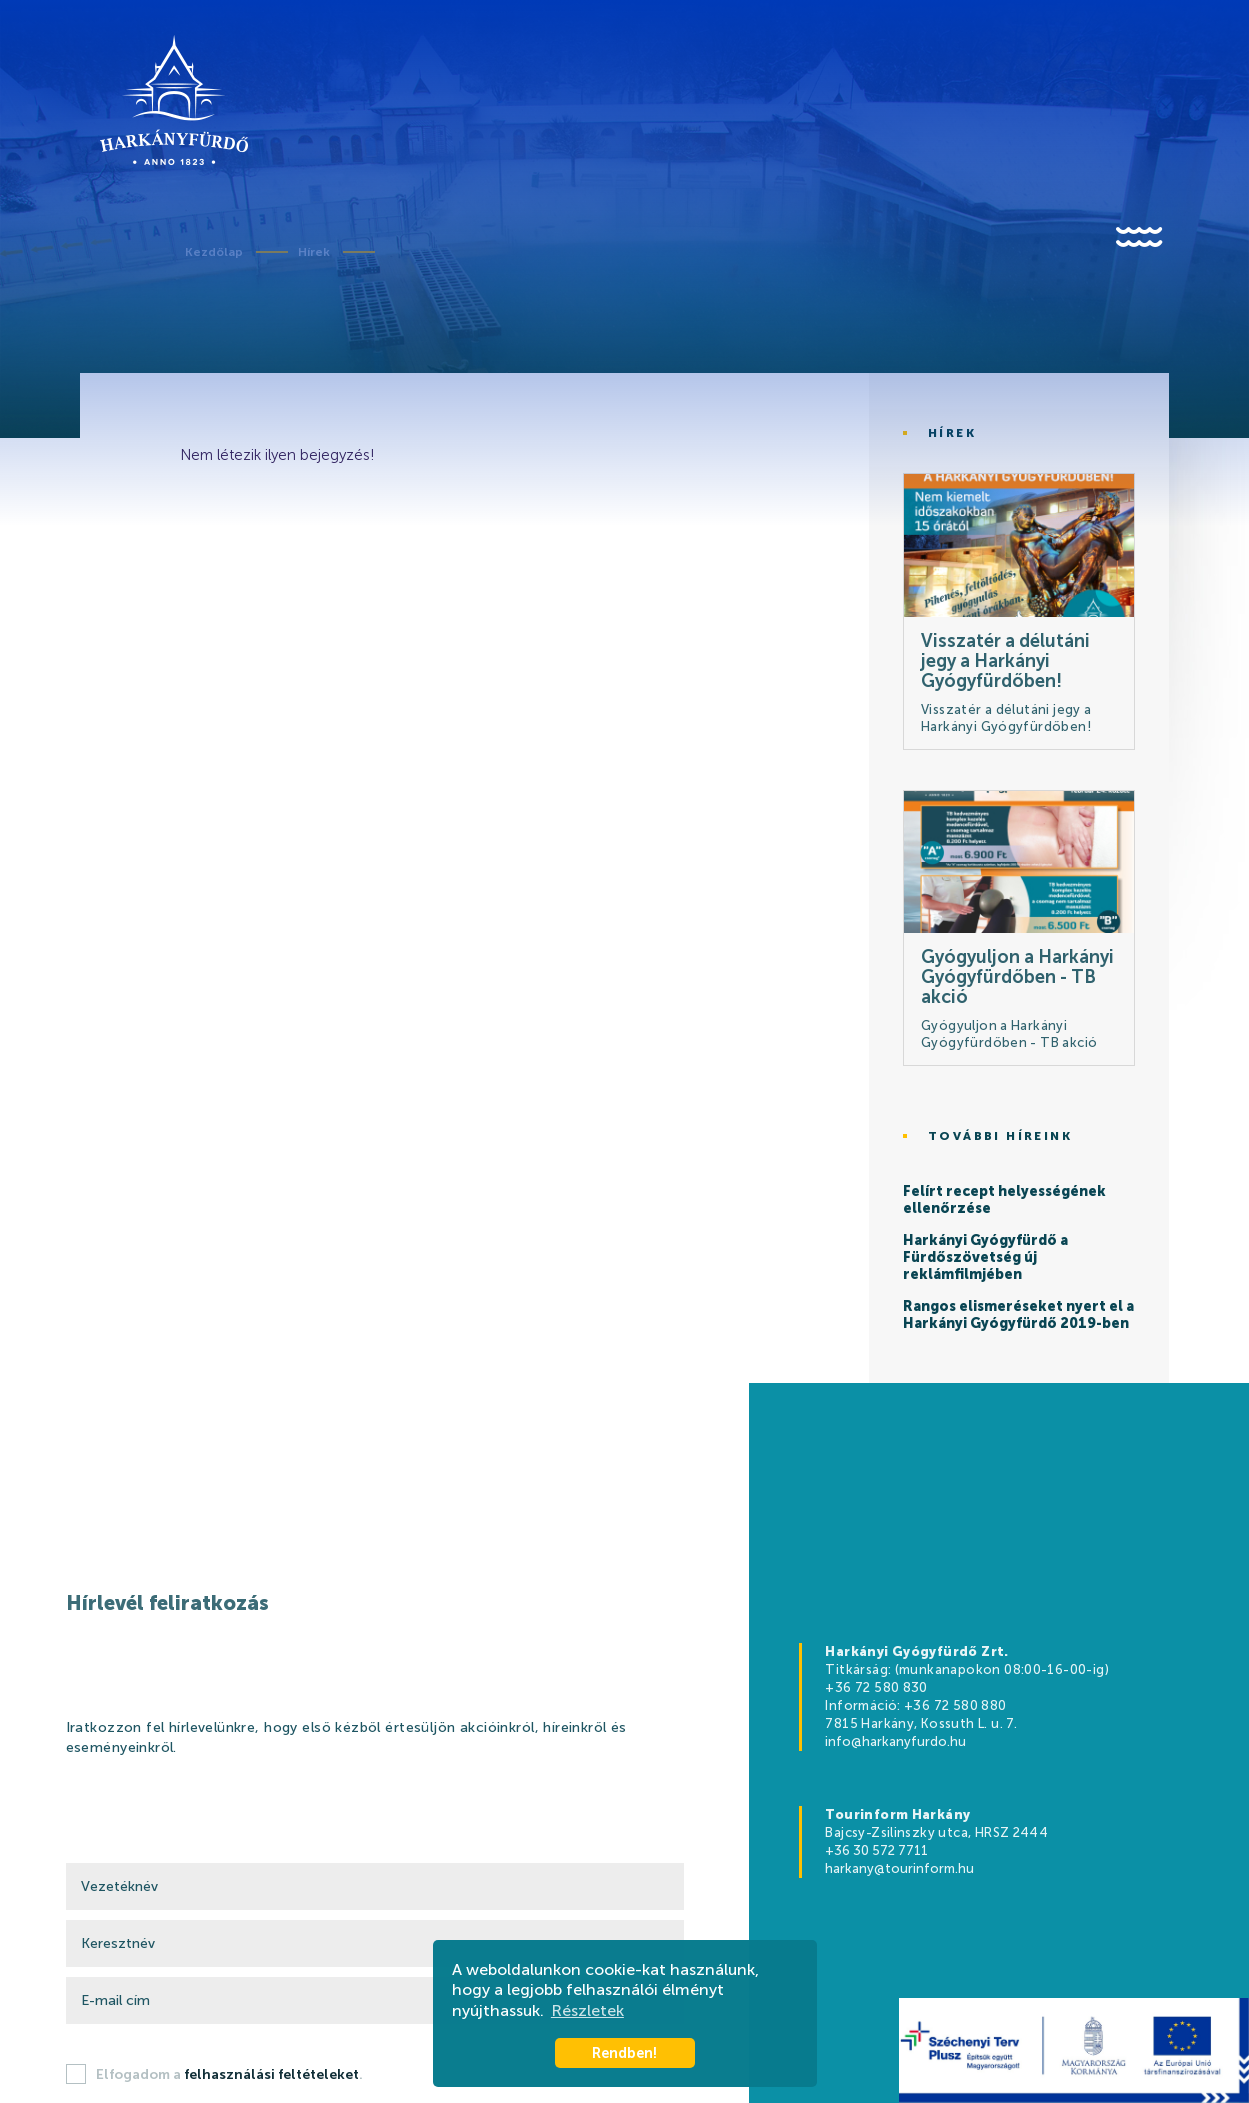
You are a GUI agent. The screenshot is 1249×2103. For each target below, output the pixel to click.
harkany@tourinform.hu (899, 1868)
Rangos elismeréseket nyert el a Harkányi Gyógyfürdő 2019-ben (1018, 1315)
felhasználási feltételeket (271, 2074)
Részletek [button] (587, 2010)
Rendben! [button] (624, 2053)
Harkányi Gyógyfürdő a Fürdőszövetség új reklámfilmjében (985, 1258)
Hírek (314, 252)
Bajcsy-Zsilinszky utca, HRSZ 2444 (936, 1832)
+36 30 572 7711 (876, 1850)
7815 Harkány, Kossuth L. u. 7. (921, 1723)
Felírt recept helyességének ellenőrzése (1004, 1200)
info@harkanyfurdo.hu (895, 1741)
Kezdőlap (214, 252)
